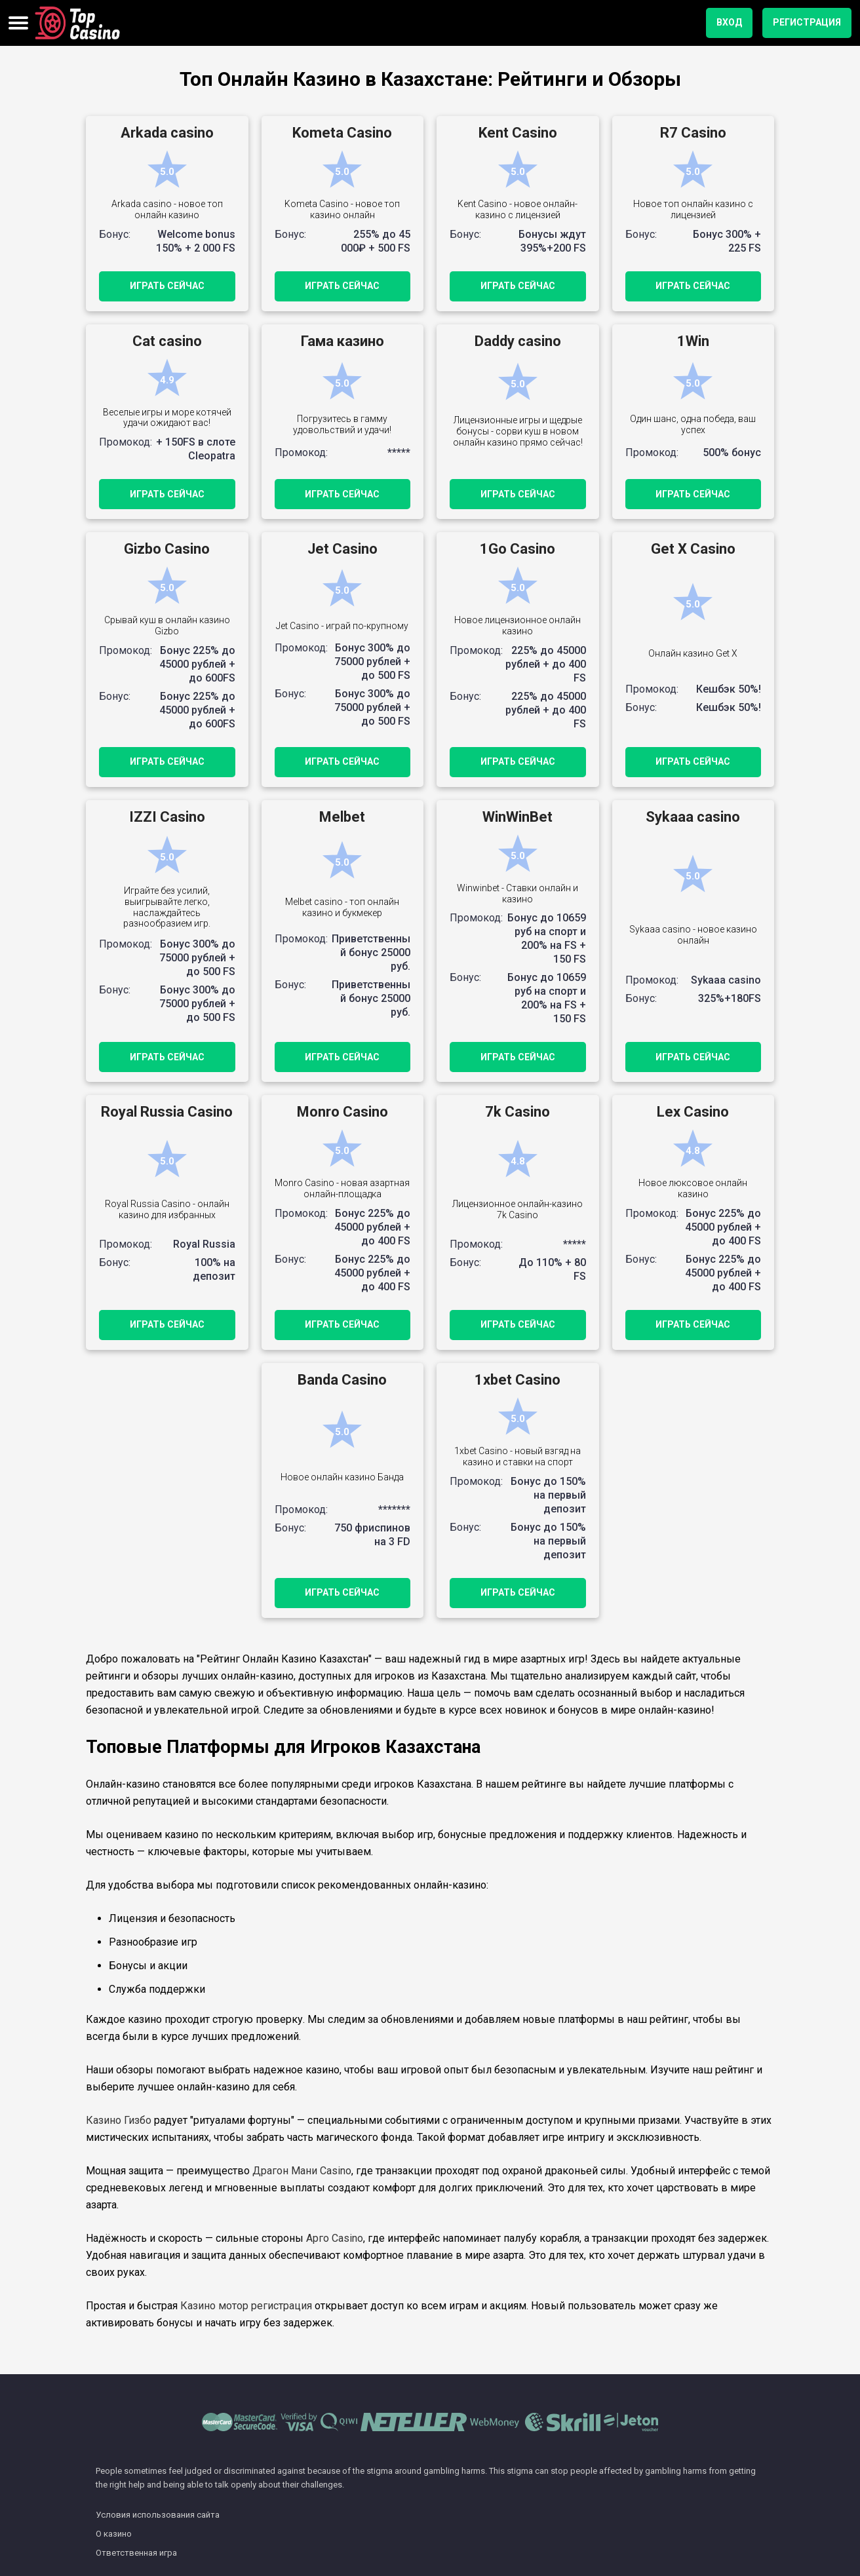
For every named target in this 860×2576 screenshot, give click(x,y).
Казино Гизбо (118, 2120)
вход (729, 22)
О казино (114, 2534)
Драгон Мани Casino (301, 2170)
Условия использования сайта (158, 2515)
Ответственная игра (136, 2553)
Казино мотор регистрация (246, 2305)
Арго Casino (334, 2238)
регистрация (807, 22)
